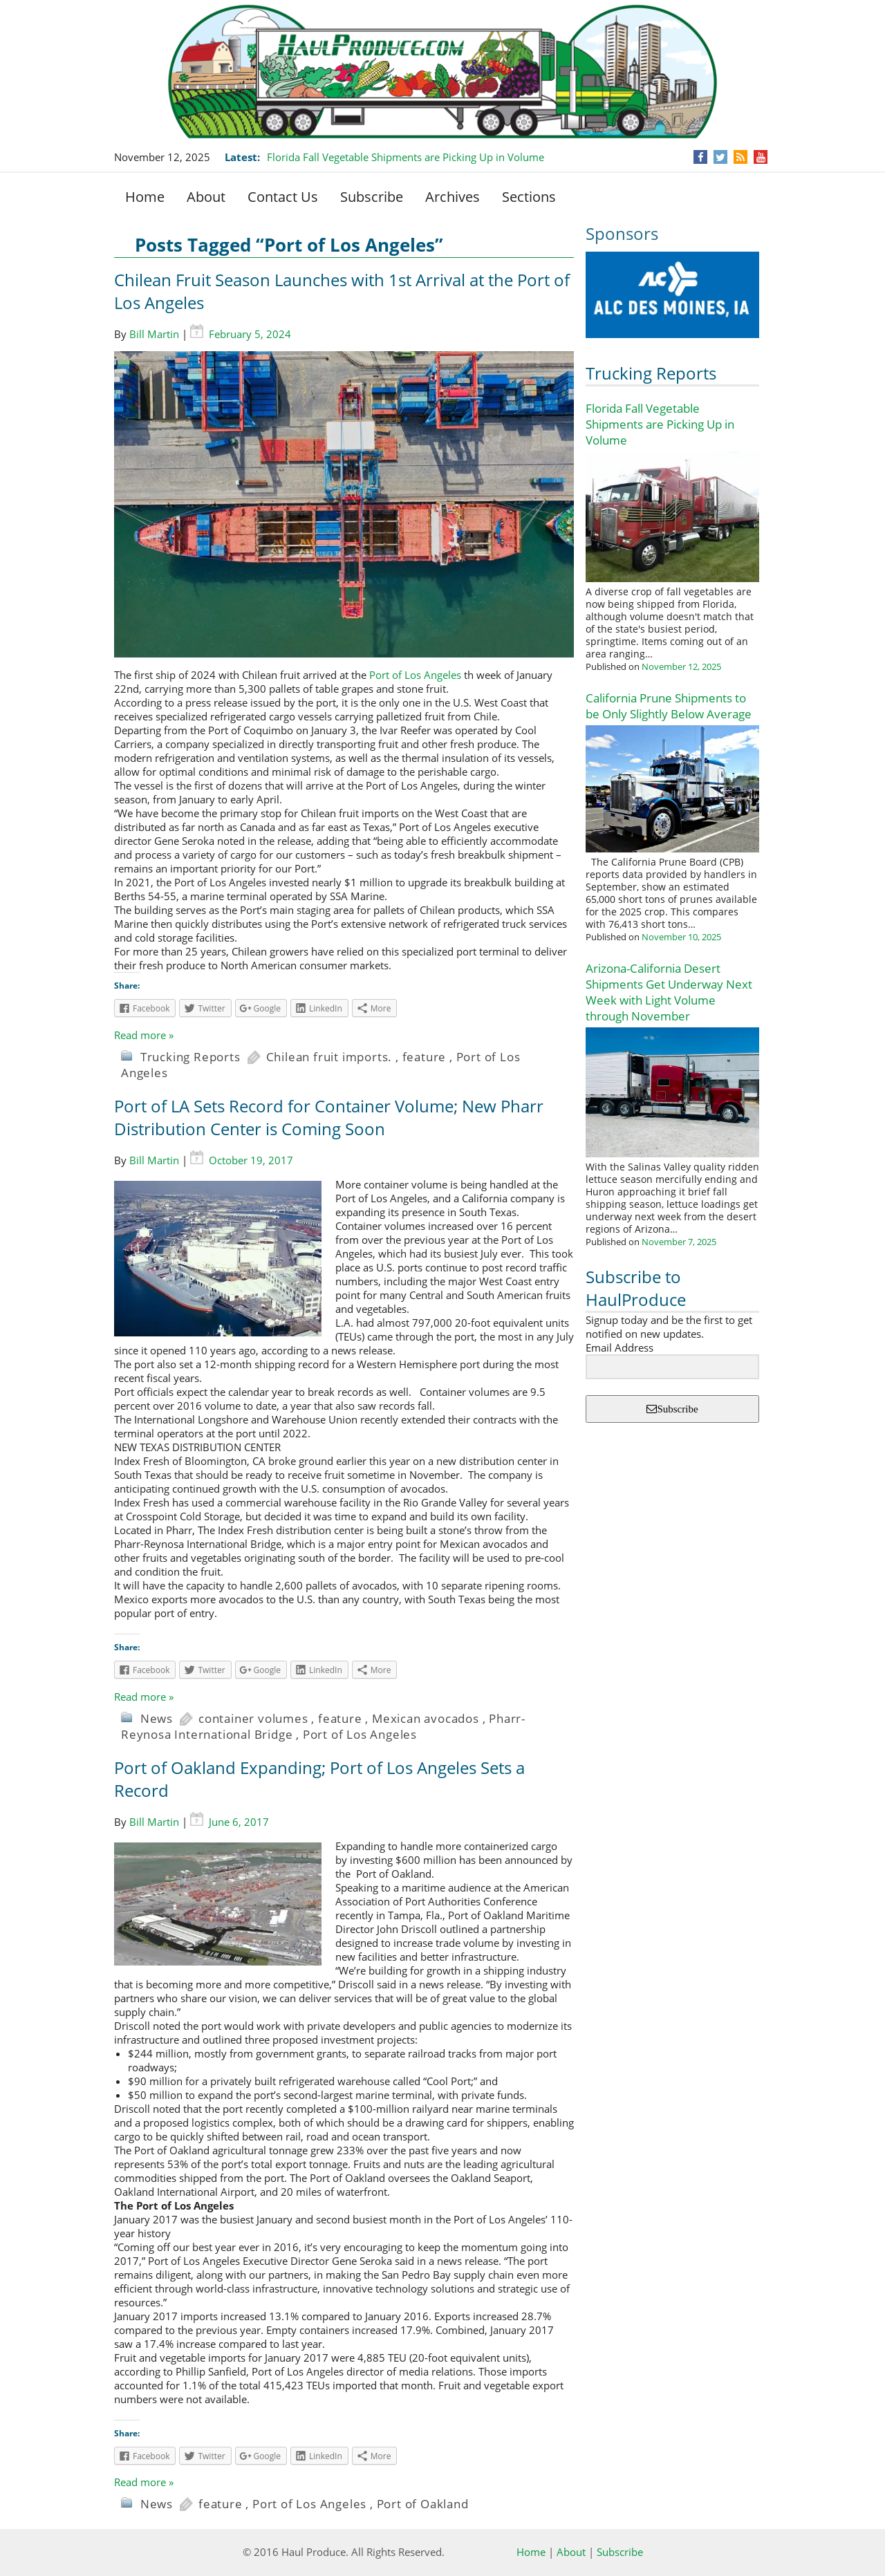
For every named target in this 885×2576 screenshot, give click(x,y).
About (206, 196)
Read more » (144, 1035)
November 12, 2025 (681, 666)
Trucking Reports (651, 373)
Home (145, 196)
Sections (529, 196)
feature (424, 1057)
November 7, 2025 (679, 1241)
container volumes (253, 1718)
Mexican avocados (425, 1718)
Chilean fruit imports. (329, 1057)
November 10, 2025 (681, 937)
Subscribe (371, 196)
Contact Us (283, 196)
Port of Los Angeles (415, 675)
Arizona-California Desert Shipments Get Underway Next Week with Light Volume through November (669, 992)
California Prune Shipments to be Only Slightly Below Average (669, 706)
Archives (452, 196)
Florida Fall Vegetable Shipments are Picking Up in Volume (405, 157)
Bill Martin (154, 334)
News (156, 1718)
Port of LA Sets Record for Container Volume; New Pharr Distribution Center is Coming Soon (328, 1117)
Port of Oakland (423, 2504)
